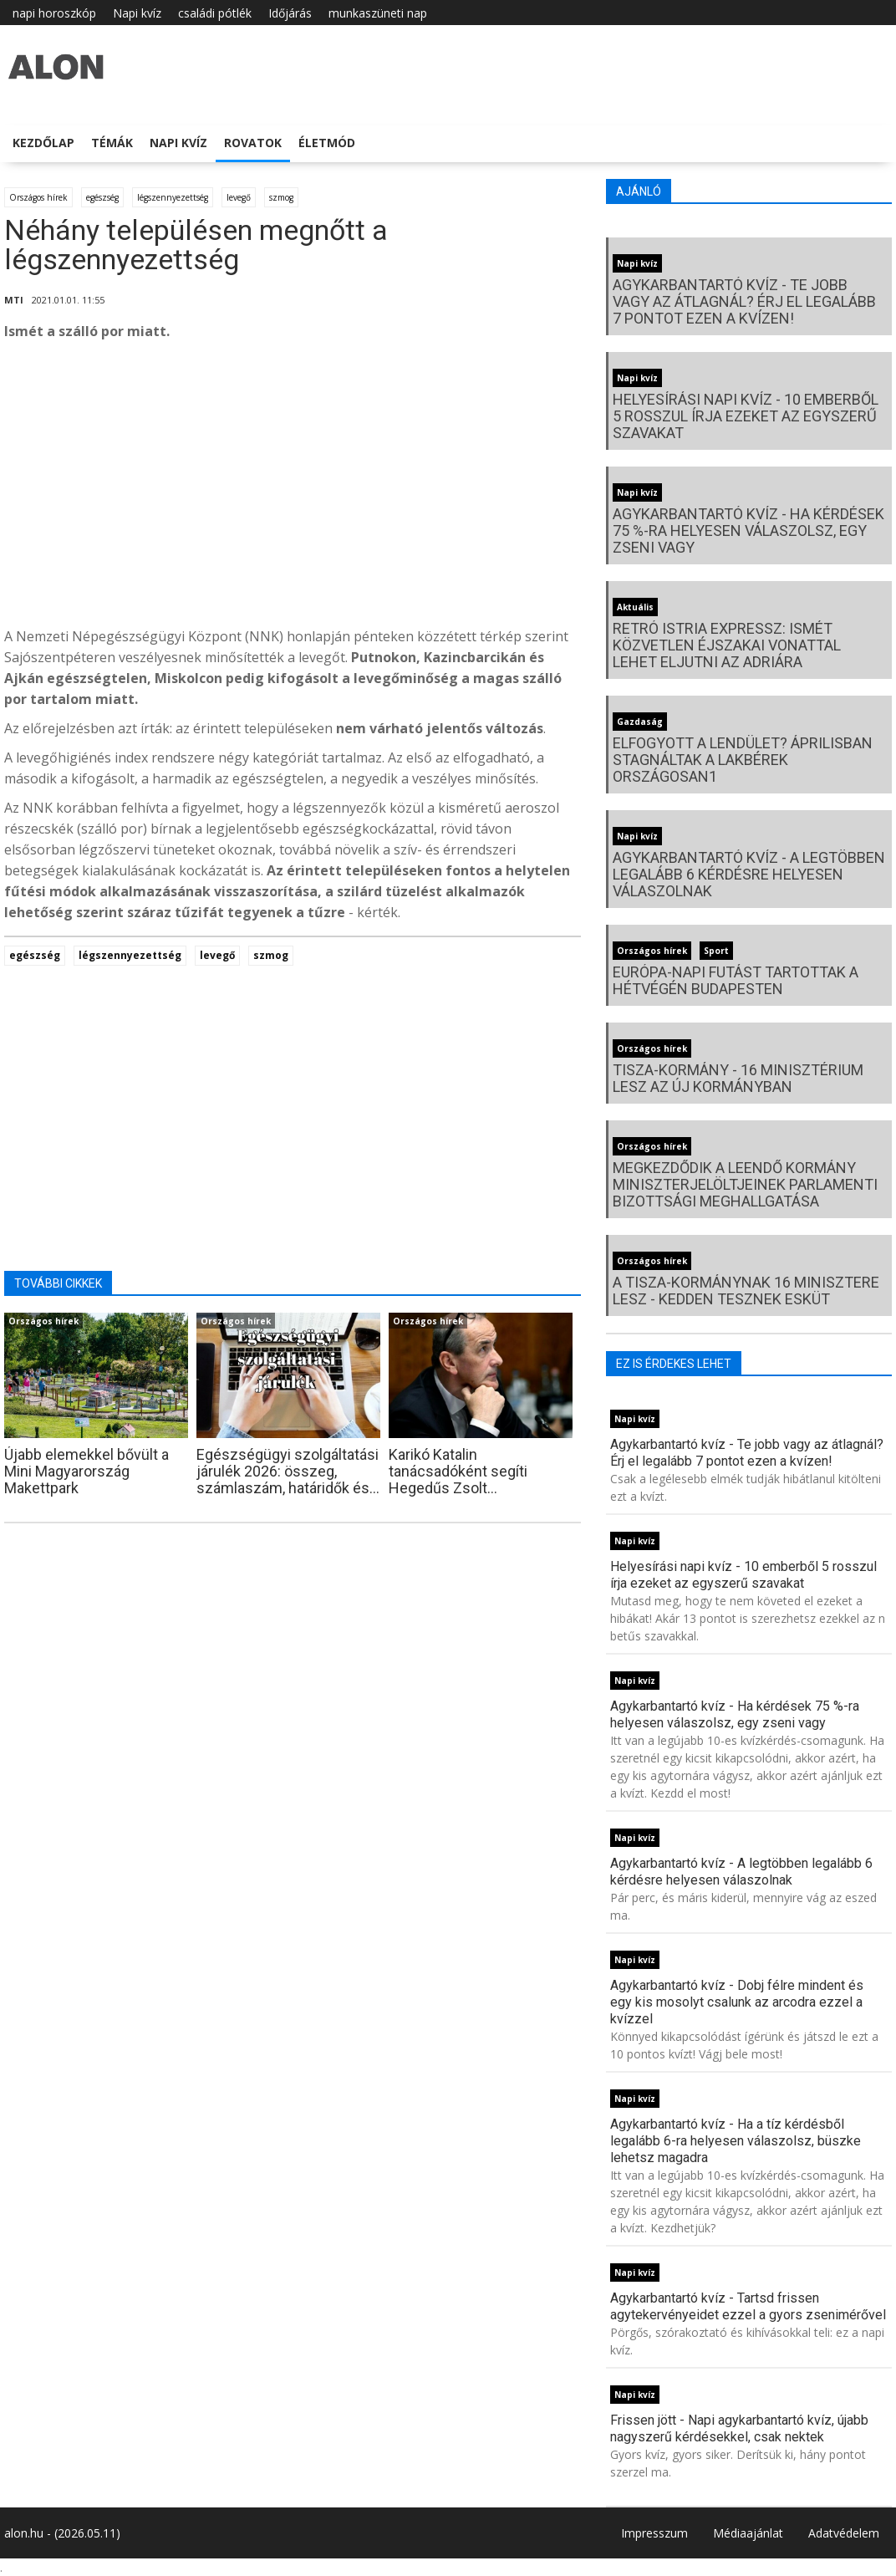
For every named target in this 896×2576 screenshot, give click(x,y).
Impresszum (654, 2533)
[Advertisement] (292, 488)
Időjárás (290, 13)
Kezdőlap (43, 142)
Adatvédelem (843, 2533)
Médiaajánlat (748, 2533)
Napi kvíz (137, 13)
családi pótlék (215, 13)
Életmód (326, 142)
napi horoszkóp (54, 13)
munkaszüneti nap (377, 13)
